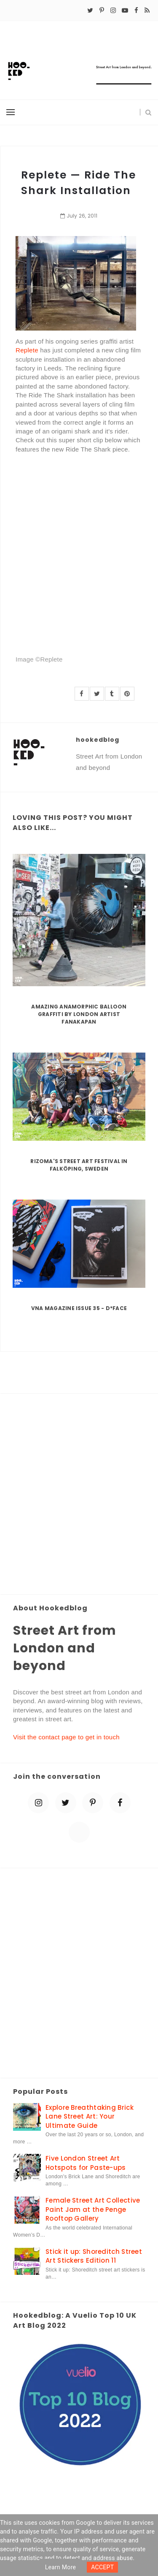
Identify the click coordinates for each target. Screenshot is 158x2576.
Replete (27, 350)
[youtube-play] (125, 10)
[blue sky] (79, 1832)
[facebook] (136, 10)
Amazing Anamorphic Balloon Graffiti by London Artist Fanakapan (78, 1014)
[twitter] (90, 10)
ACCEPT (102, 2567)
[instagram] (113, 10)
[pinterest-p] (101, 10)
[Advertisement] (79, 1494)
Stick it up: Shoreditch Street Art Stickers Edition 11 (94, 2256)
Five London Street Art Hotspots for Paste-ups (86, 2163)
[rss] (147, 10)
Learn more (60, 2567)
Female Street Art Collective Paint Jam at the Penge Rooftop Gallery (93, 2209)
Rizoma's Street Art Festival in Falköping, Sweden (78, 1165)
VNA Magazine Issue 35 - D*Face (79, 1308)
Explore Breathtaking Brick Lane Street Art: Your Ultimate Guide (90, 2116)
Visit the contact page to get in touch (66, 1737)
